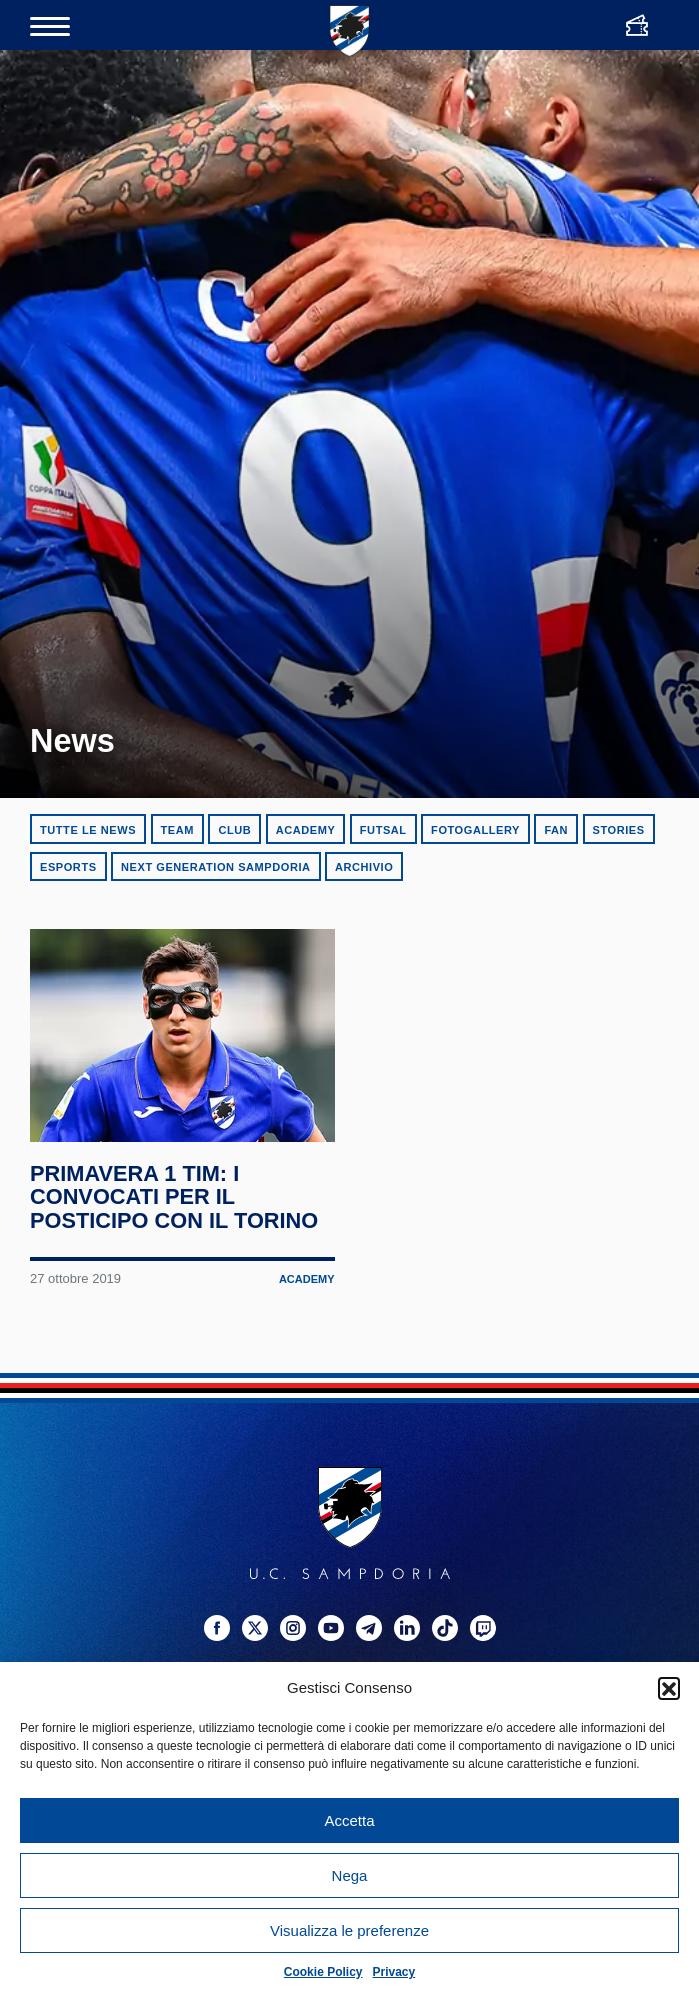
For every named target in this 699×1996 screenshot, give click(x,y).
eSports (68, 867)
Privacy (394, 1972)
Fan (556, 830)
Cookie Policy (323, 1972)
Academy (306, 830)
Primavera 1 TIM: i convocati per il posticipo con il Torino (179, 1306)
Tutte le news (88, 830)
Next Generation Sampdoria (216, 867)
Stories (619, 830)
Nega (350, 1875)
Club (234, 830)
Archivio (364, 867)
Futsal (383, 830)
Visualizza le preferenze (349, 1930)
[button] (669, 1688)
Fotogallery (475, 830)
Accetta (349, 1820)
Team (177, 830)
